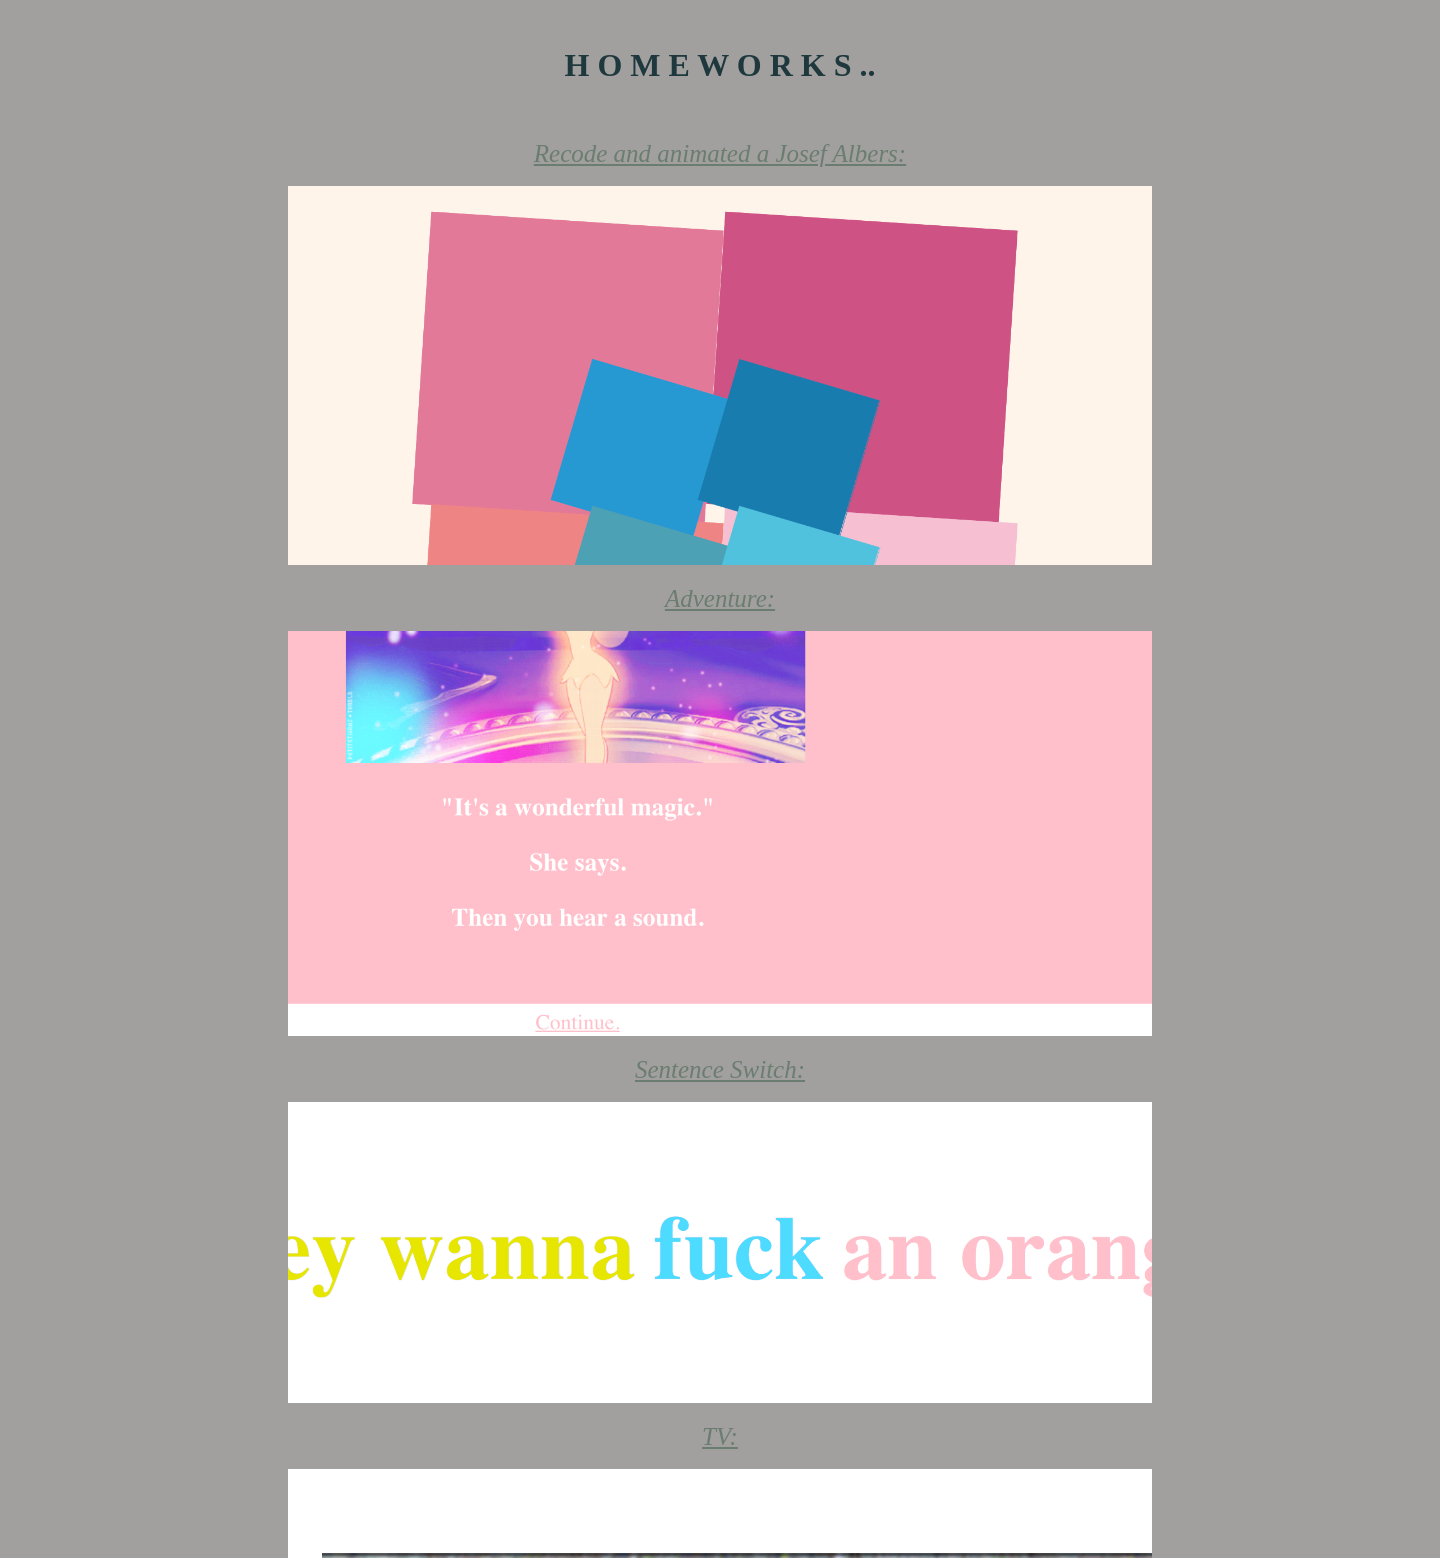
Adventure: (720, 598)
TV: (720, 1436)
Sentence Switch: (720, 1069)
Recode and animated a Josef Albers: (720, 153)
